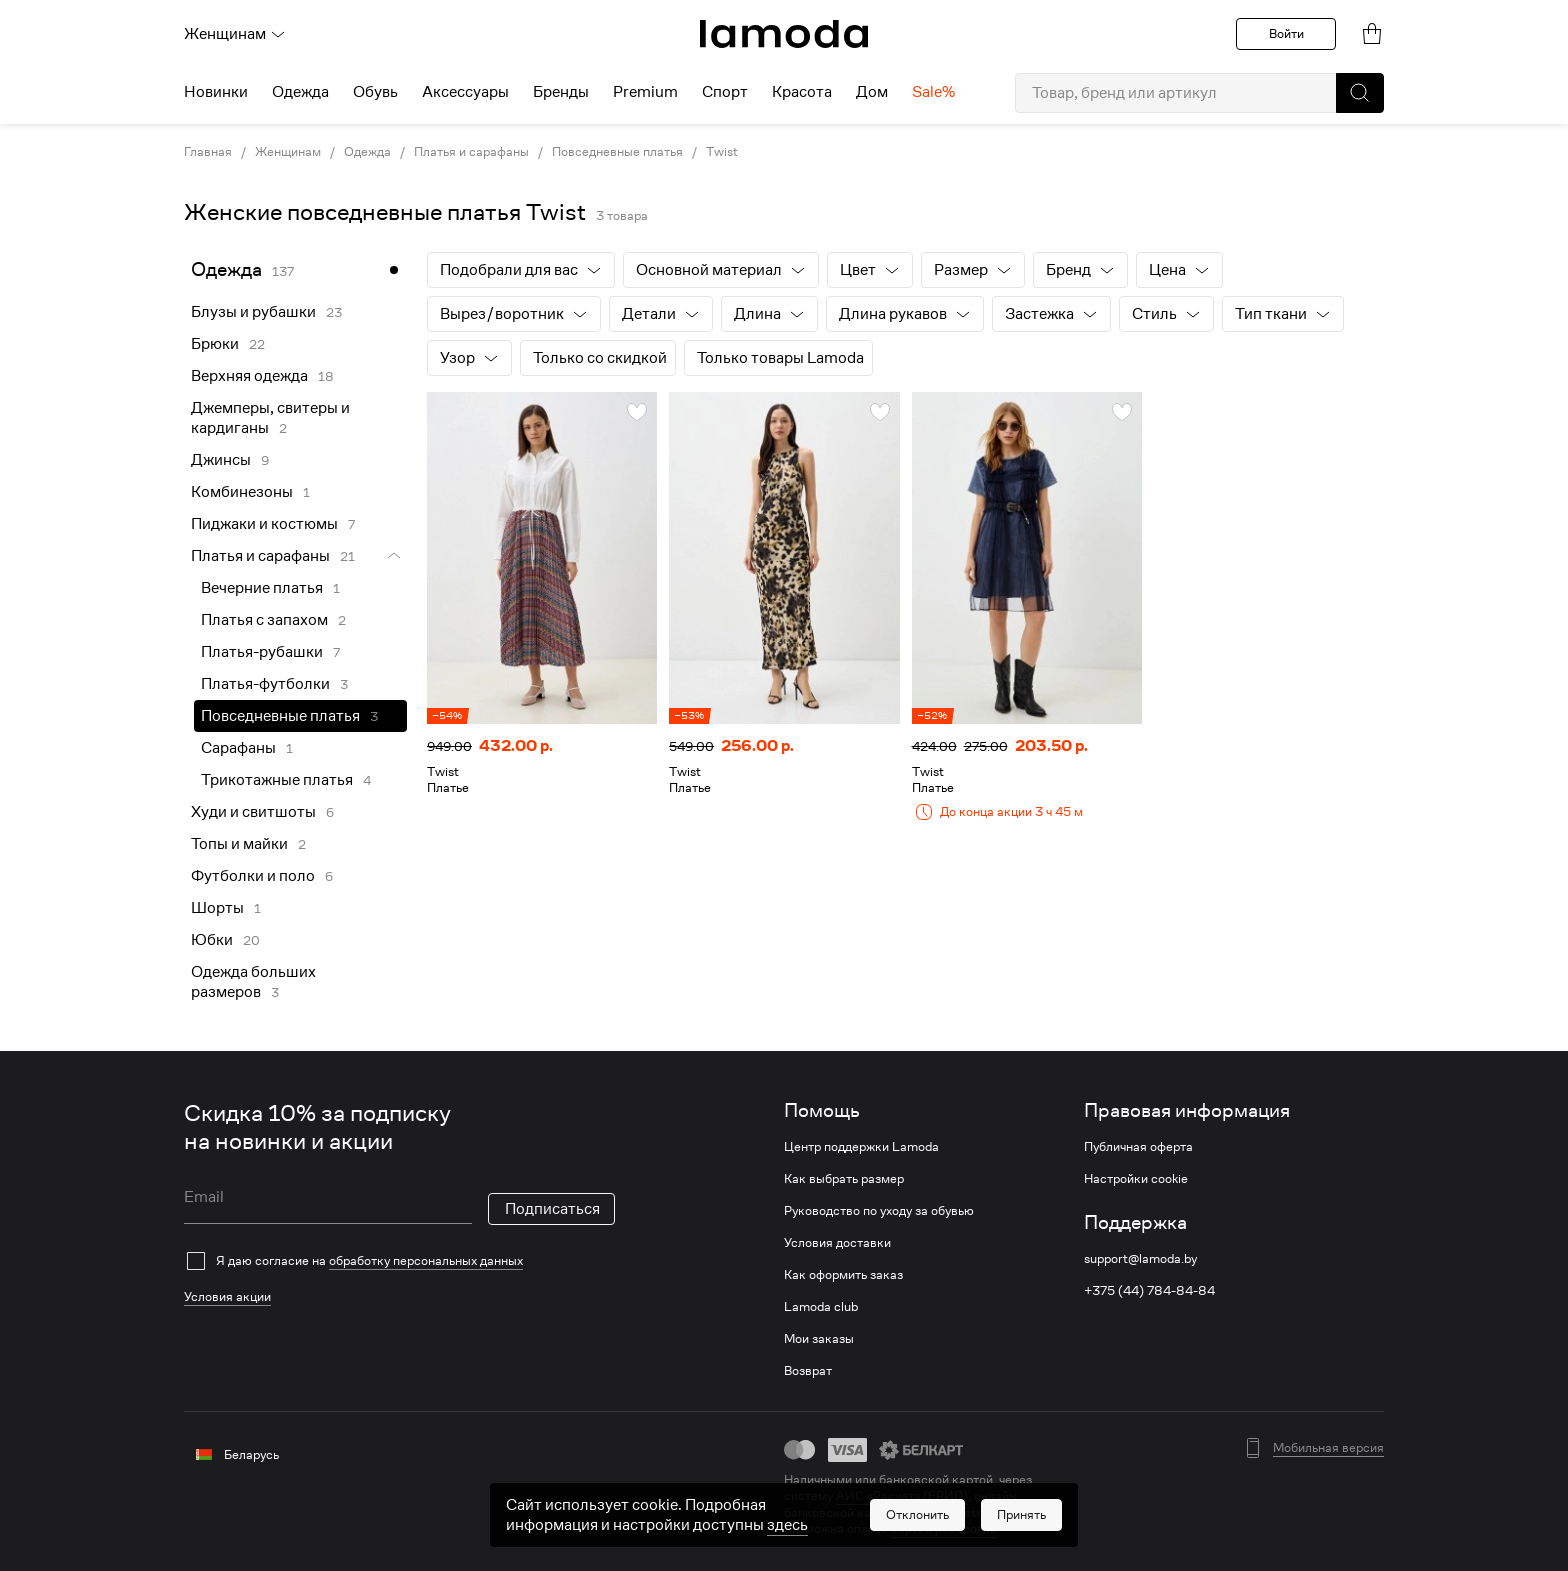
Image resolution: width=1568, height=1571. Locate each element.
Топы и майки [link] (239, 844)
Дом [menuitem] (872, 92)
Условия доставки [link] (837, 1243)
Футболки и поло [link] (253, 876)
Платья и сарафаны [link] (471, 152)
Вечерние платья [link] (262, 588)
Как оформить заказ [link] (843, 1275)
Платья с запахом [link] (264, 620)
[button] (1360, 93)
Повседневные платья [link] (617, 152)
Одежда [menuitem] (300, 92)
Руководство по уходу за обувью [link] (879, 1211)
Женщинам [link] (288, 152)
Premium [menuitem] (645, 92)
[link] (784, 34)
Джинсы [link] (221, 460)
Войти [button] (1286, 33)
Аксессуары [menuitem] (465, 92)
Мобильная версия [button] (1328, 1448)
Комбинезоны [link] (242, 492)
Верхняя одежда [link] (249, 376)
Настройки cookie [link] (1136, 1179)
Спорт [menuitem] (725, 92)
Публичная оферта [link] (1138, 1147)
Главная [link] (208, 152)
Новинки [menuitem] (216, 92)
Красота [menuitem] (802, 92)
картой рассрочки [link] (944, 1528)
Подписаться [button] (552, 1209)
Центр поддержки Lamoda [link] (861, 1147)
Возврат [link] (808, 1371)
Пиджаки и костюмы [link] (264, 524)
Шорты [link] (217, 908)
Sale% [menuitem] (933, 92)
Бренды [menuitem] (561, 92)
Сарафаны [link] (238, 748)
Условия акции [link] (227, 1296)
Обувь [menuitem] (375, 92)
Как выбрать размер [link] (844, 1179)
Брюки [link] (215, 344)
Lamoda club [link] (821, 1307)
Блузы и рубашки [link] (253, 312)
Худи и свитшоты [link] (253, 812)
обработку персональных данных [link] (426, 1260)
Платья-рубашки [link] (262, 652)
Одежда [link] (367, 152)
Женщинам (235, 34)
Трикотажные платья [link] (277, 780)
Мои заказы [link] (819, 1339)
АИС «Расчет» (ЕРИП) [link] (902, 1496)
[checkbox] (399, 1261)
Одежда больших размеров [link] (253, 982)
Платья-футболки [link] (265, 684)
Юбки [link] (212, 940)
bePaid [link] (1008, 1512)
